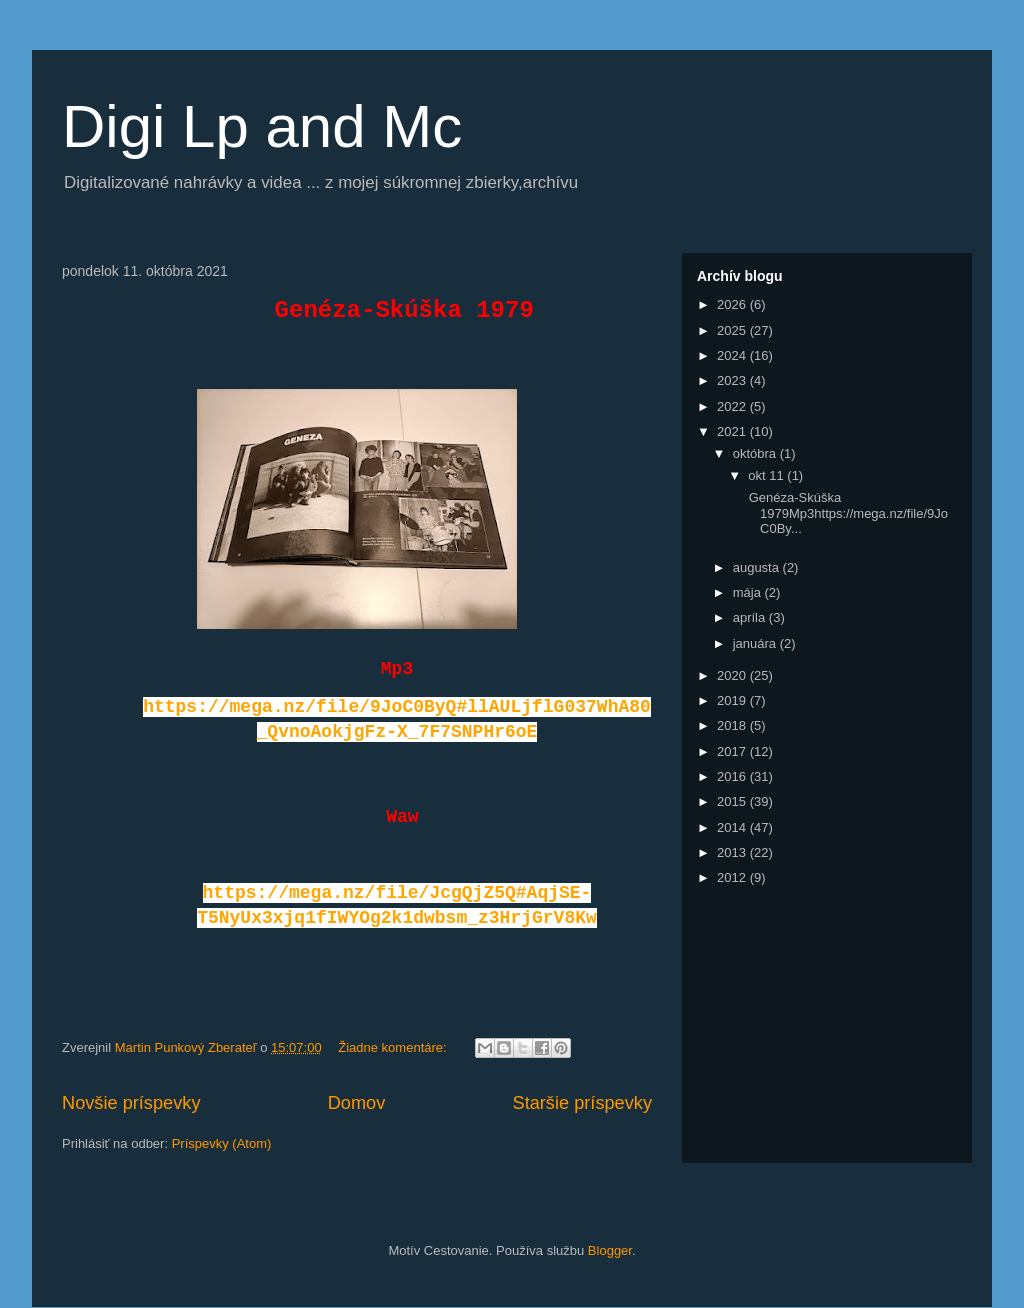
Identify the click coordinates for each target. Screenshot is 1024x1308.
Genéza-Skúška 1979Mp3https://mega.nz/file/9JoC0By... (846, 513)
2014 (733, 827)
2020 (733, 675)
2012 (733, 877)
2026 (733, 304)
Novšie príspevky (131, 1103)
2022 (733, 406)
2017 (733, 751)
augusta (758, 567)
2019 (733, 700)
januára (756, 643)
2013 (733, 852)
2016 (733, 776)
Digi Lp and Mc (262, 126)
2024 (733, 355)
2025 (733, 330)
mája (749, 592)
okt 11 (767, 475)
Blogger (610, 1250)
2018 (733, 725)
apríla (751, 617)
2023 (733, 380)
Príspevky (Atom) (222, 1143)
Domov (357, 1103)
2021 (733, 431)
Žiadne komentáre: (394, 1047)
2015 (733, 801)
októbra (756, 453)
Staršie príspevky (583, 1103)
